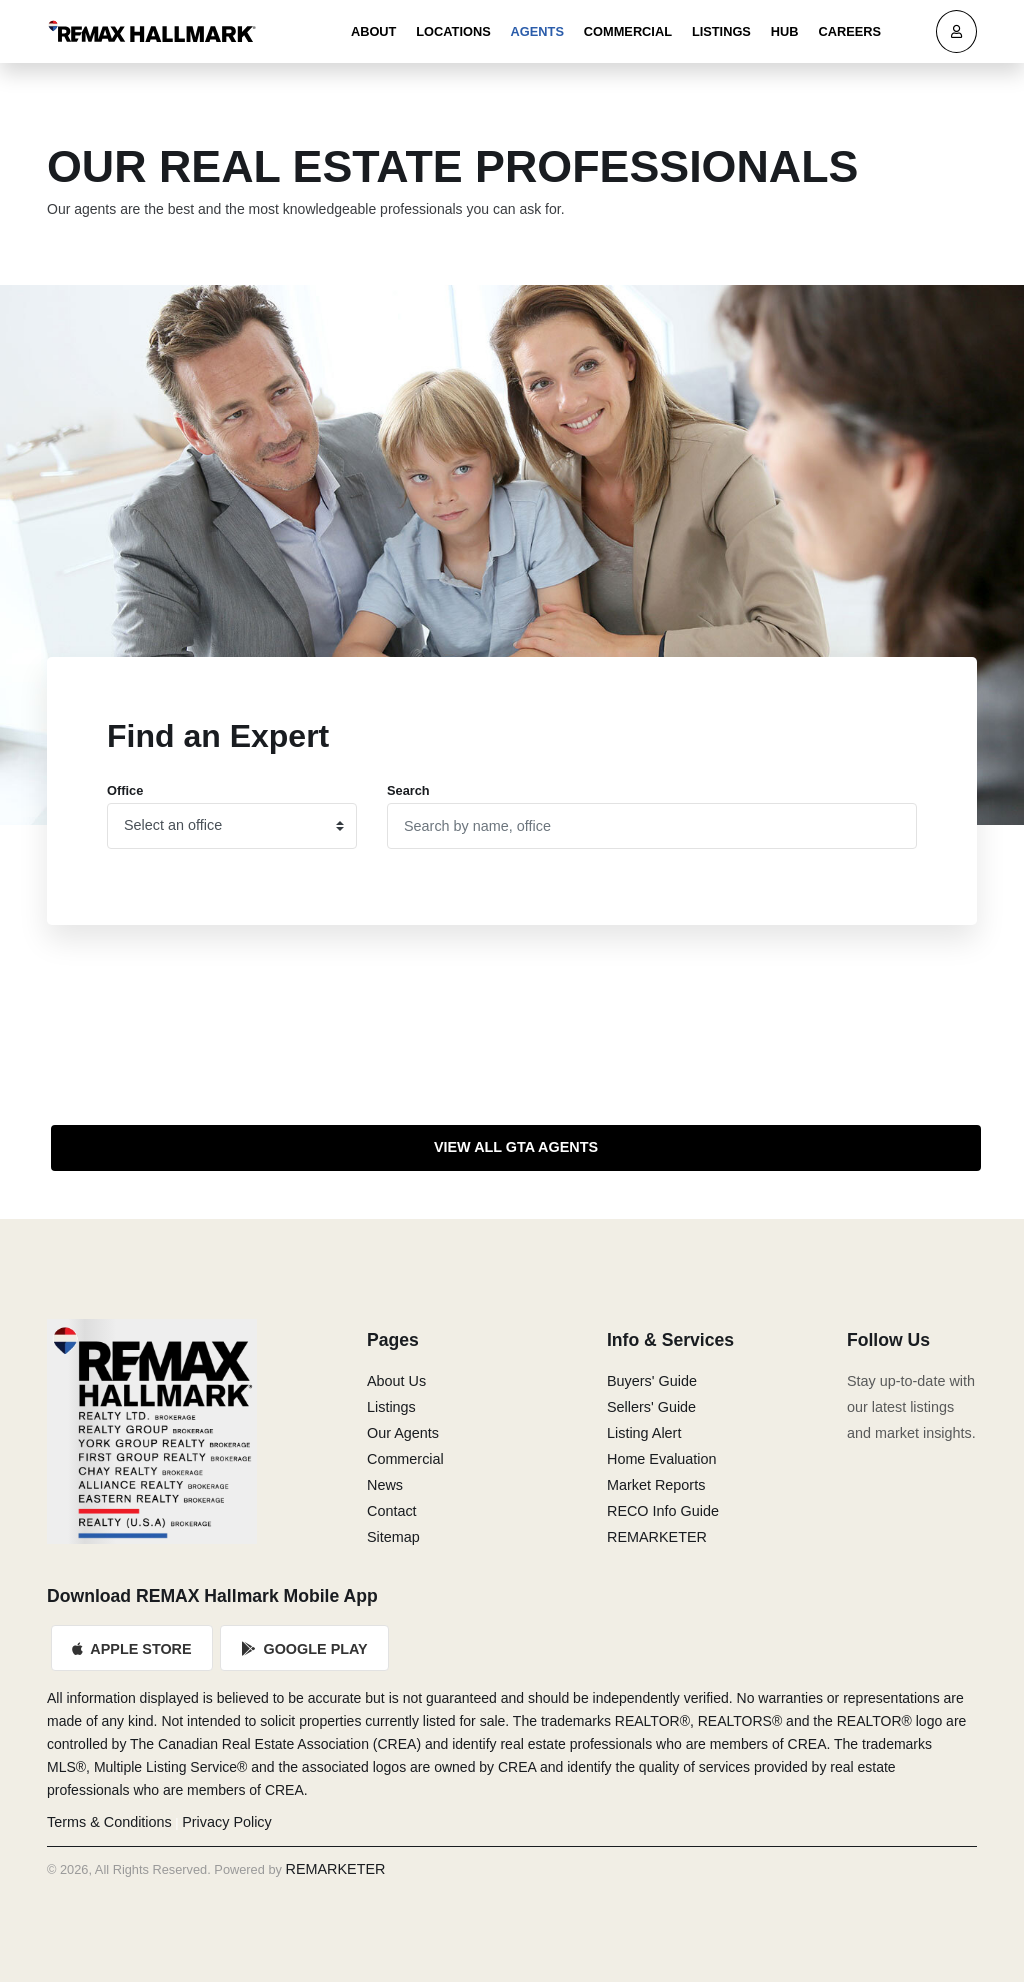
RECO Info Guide (663, 1511)
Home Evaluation (662, 1459)
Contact (392, 1511)
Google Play (305, 1649)
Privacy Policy (227, 1822)
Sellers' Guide (651, 1407)
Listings (721, 31)
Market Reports (656, 1485)
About (374, 31)
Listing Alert (644, 1433)
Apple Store (132, 1649)
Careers (849, 31)
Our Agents (403, 1433)
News (385, 1485)
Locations (453, 31)
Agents (537, 31)
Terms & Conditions (109, 1822)
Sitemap (393, 1537)
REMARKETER (657, 1537)
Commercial (628, 31)
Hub (785, 31)
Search (408, 790)
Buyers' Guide (652, 1381)
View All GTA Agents (516, 1147)
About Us (396, 1381)
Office (125, 790)
